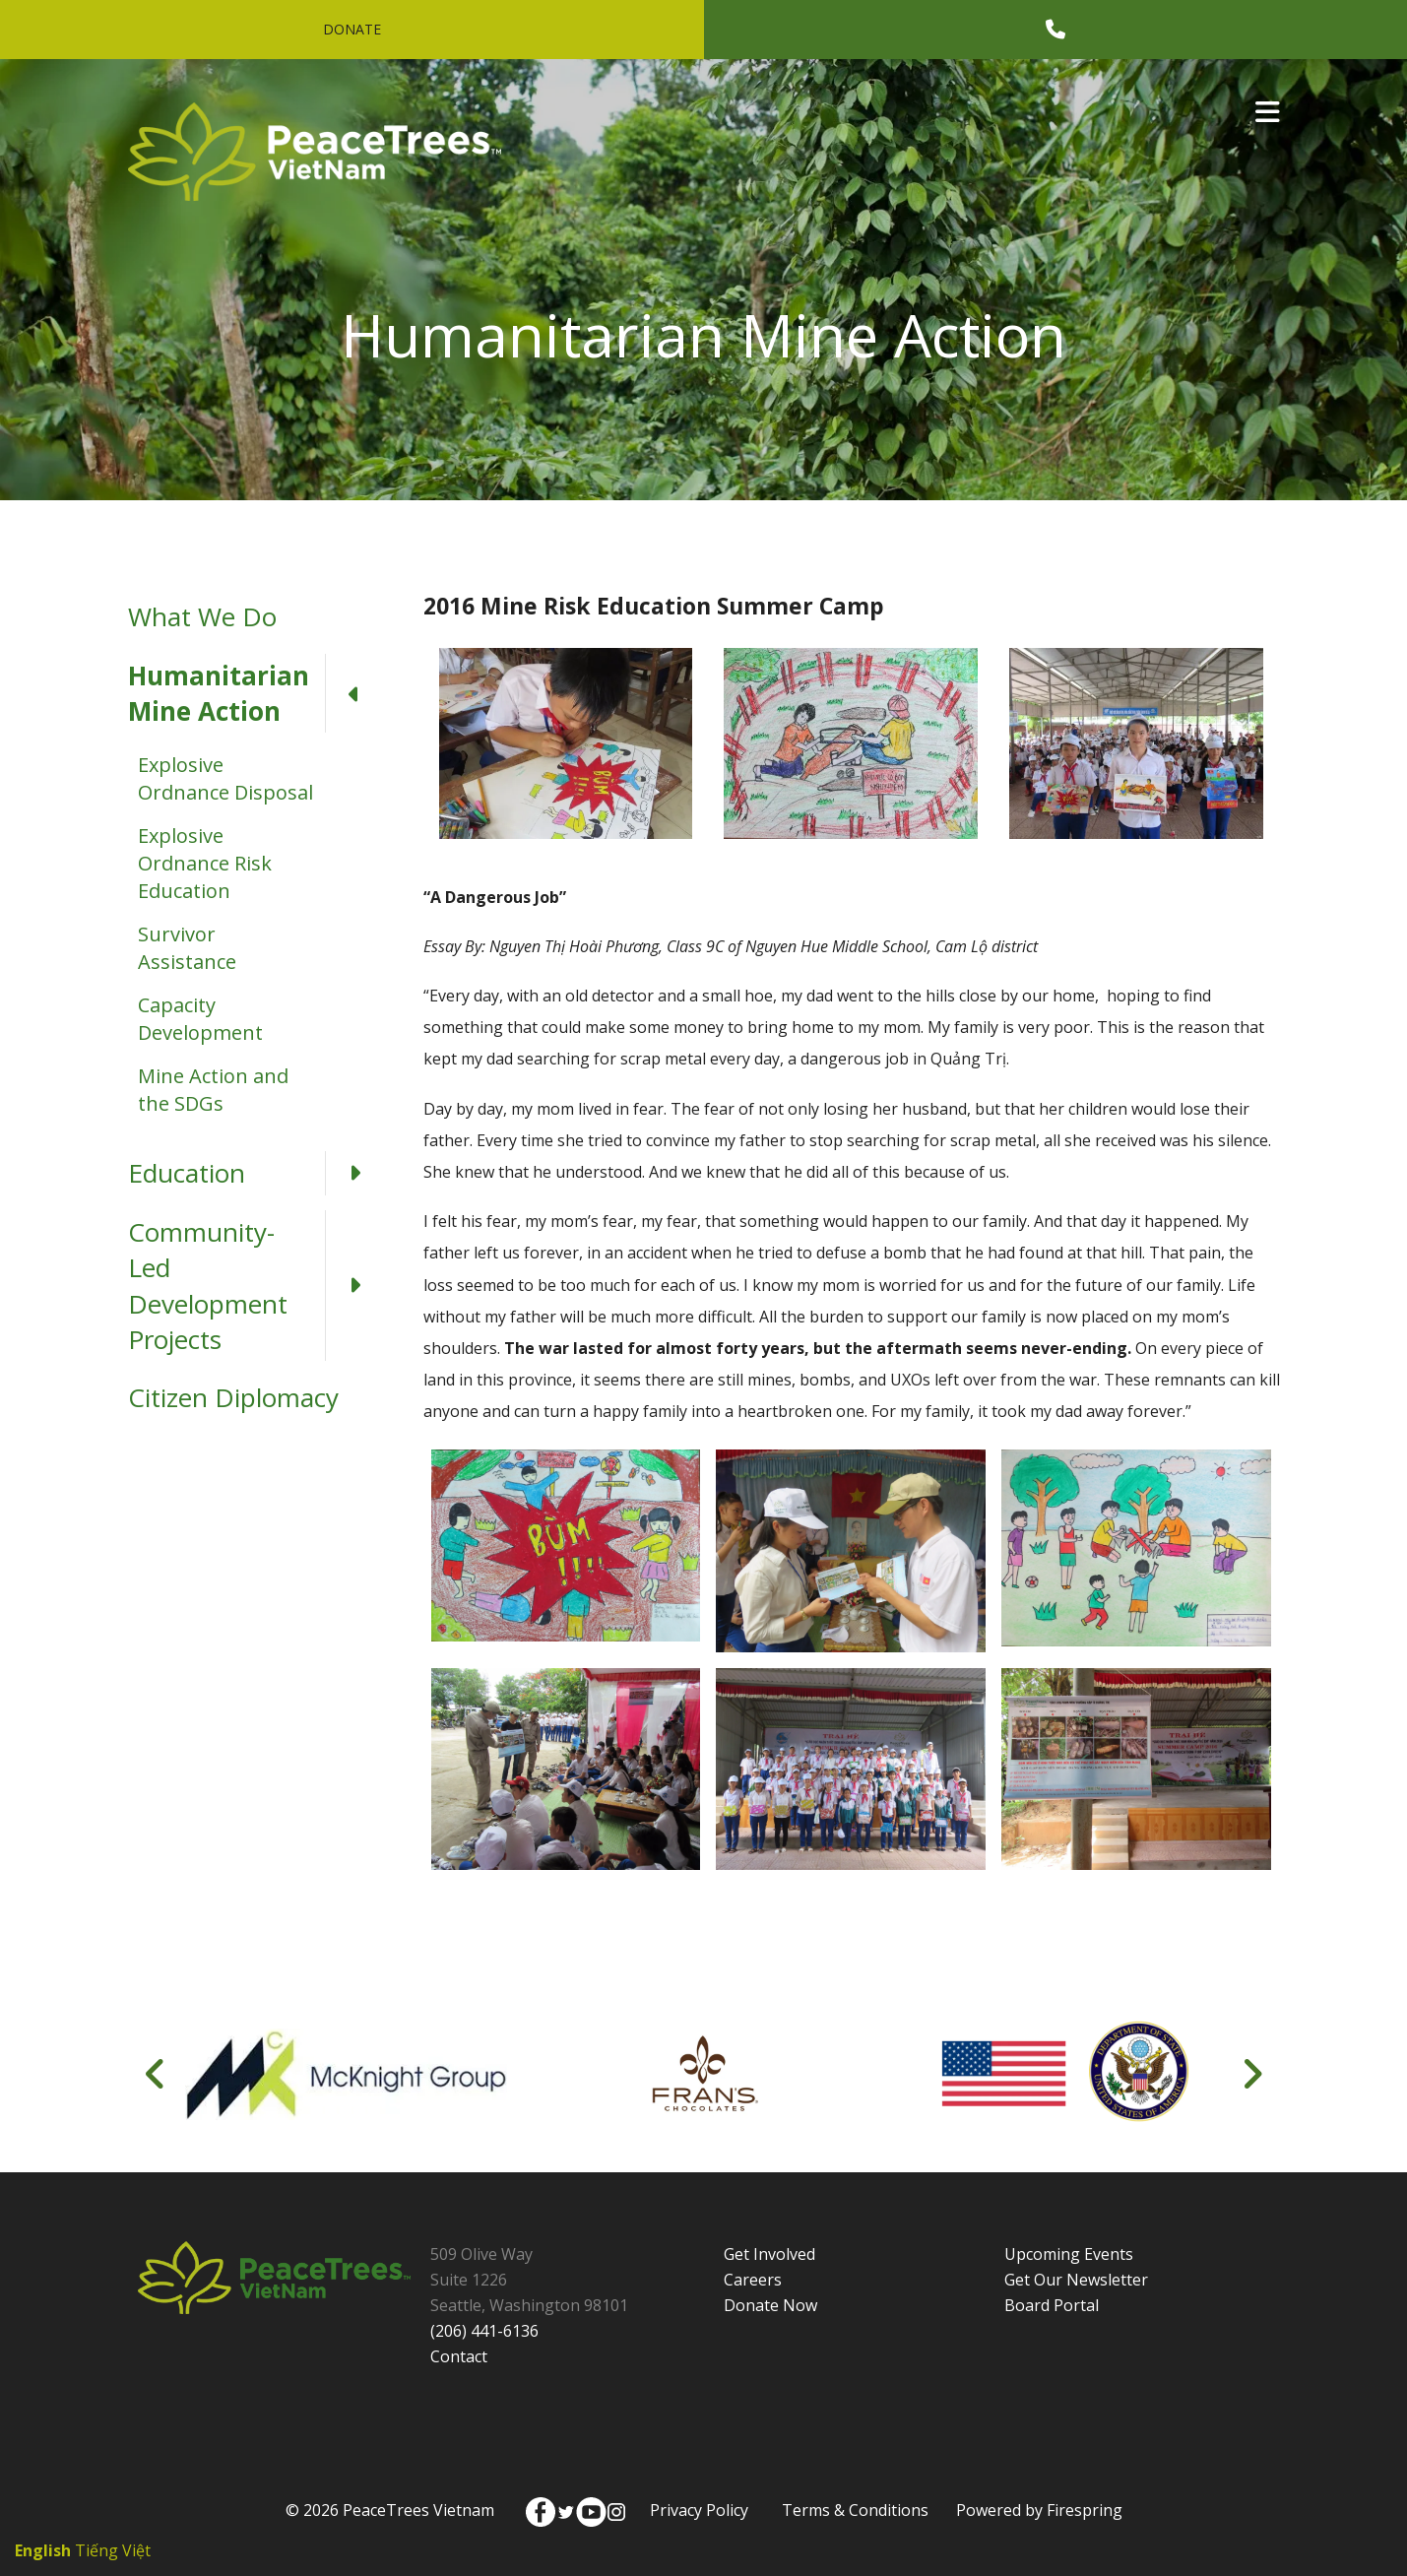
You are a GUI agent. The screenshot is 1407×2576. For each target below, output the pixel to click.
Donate (352, 29)
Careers (753, 2279)
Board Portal (1051, 2305)
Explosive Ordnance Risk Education (205, 863)
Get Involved (769, 2254)
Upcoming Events (1068, 2254)
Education (256, 1172)
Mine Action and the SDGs (213, 1090)
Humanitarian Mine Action (256, 694)
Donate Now (770, 2305)
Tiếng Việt (113, 2550)
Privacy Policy (699, 2510)
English (43, 2550)
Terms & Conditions (855, 2510)
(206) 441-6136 (484, 2331)
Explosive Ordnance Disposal (225, 778)
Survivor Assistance (187, 948)
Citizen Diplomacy (233, 1397)
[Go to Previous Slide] (156, 2073)
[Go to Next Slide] (1252, 2073)
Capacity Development (200, 1019)
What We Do (202, 616)
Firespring (1084, 2510)
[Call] (1055, 29)
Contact (458, 2356)
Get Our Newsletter (1076, 2279)
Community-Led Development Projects (256, 1286)
